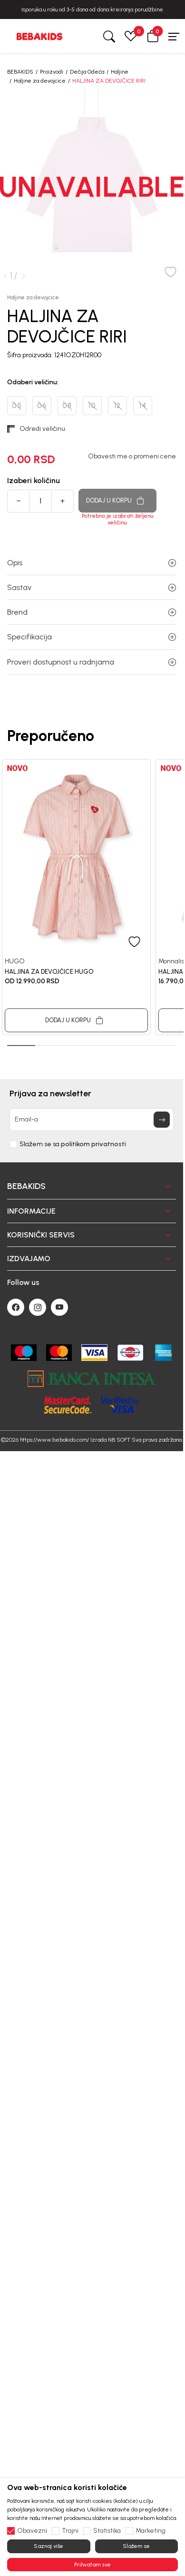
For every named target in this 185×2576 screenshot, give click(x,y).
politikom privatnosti (93, 1144)
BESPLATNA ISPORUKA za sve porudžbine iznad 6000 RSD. (89, 9)
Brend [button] (91, 612)
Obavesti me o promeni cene (132, 456)
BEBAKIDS (20, 71)
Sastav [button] (91, 587)
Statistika (107, 2531)
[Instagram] (37, 1307)
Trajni (70, 2531)
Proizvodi (51, 71)
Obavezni (32, 2531)
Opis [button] (91, 562)
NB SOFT (119, 1439)
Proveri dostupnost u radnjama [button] (91, 661)
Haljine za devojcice (40, 80)
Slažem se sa (72, 1144)
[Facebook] (15, 1307)
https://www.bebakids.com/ (54, 1439)
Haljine (119, 71)
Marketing (151, 2531)
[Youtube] (59, 1307)
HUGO (15, 961)
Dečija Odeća (87, 71)
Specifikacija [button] (91, 636)
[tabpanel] (76, 897)
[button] (152, 36)
